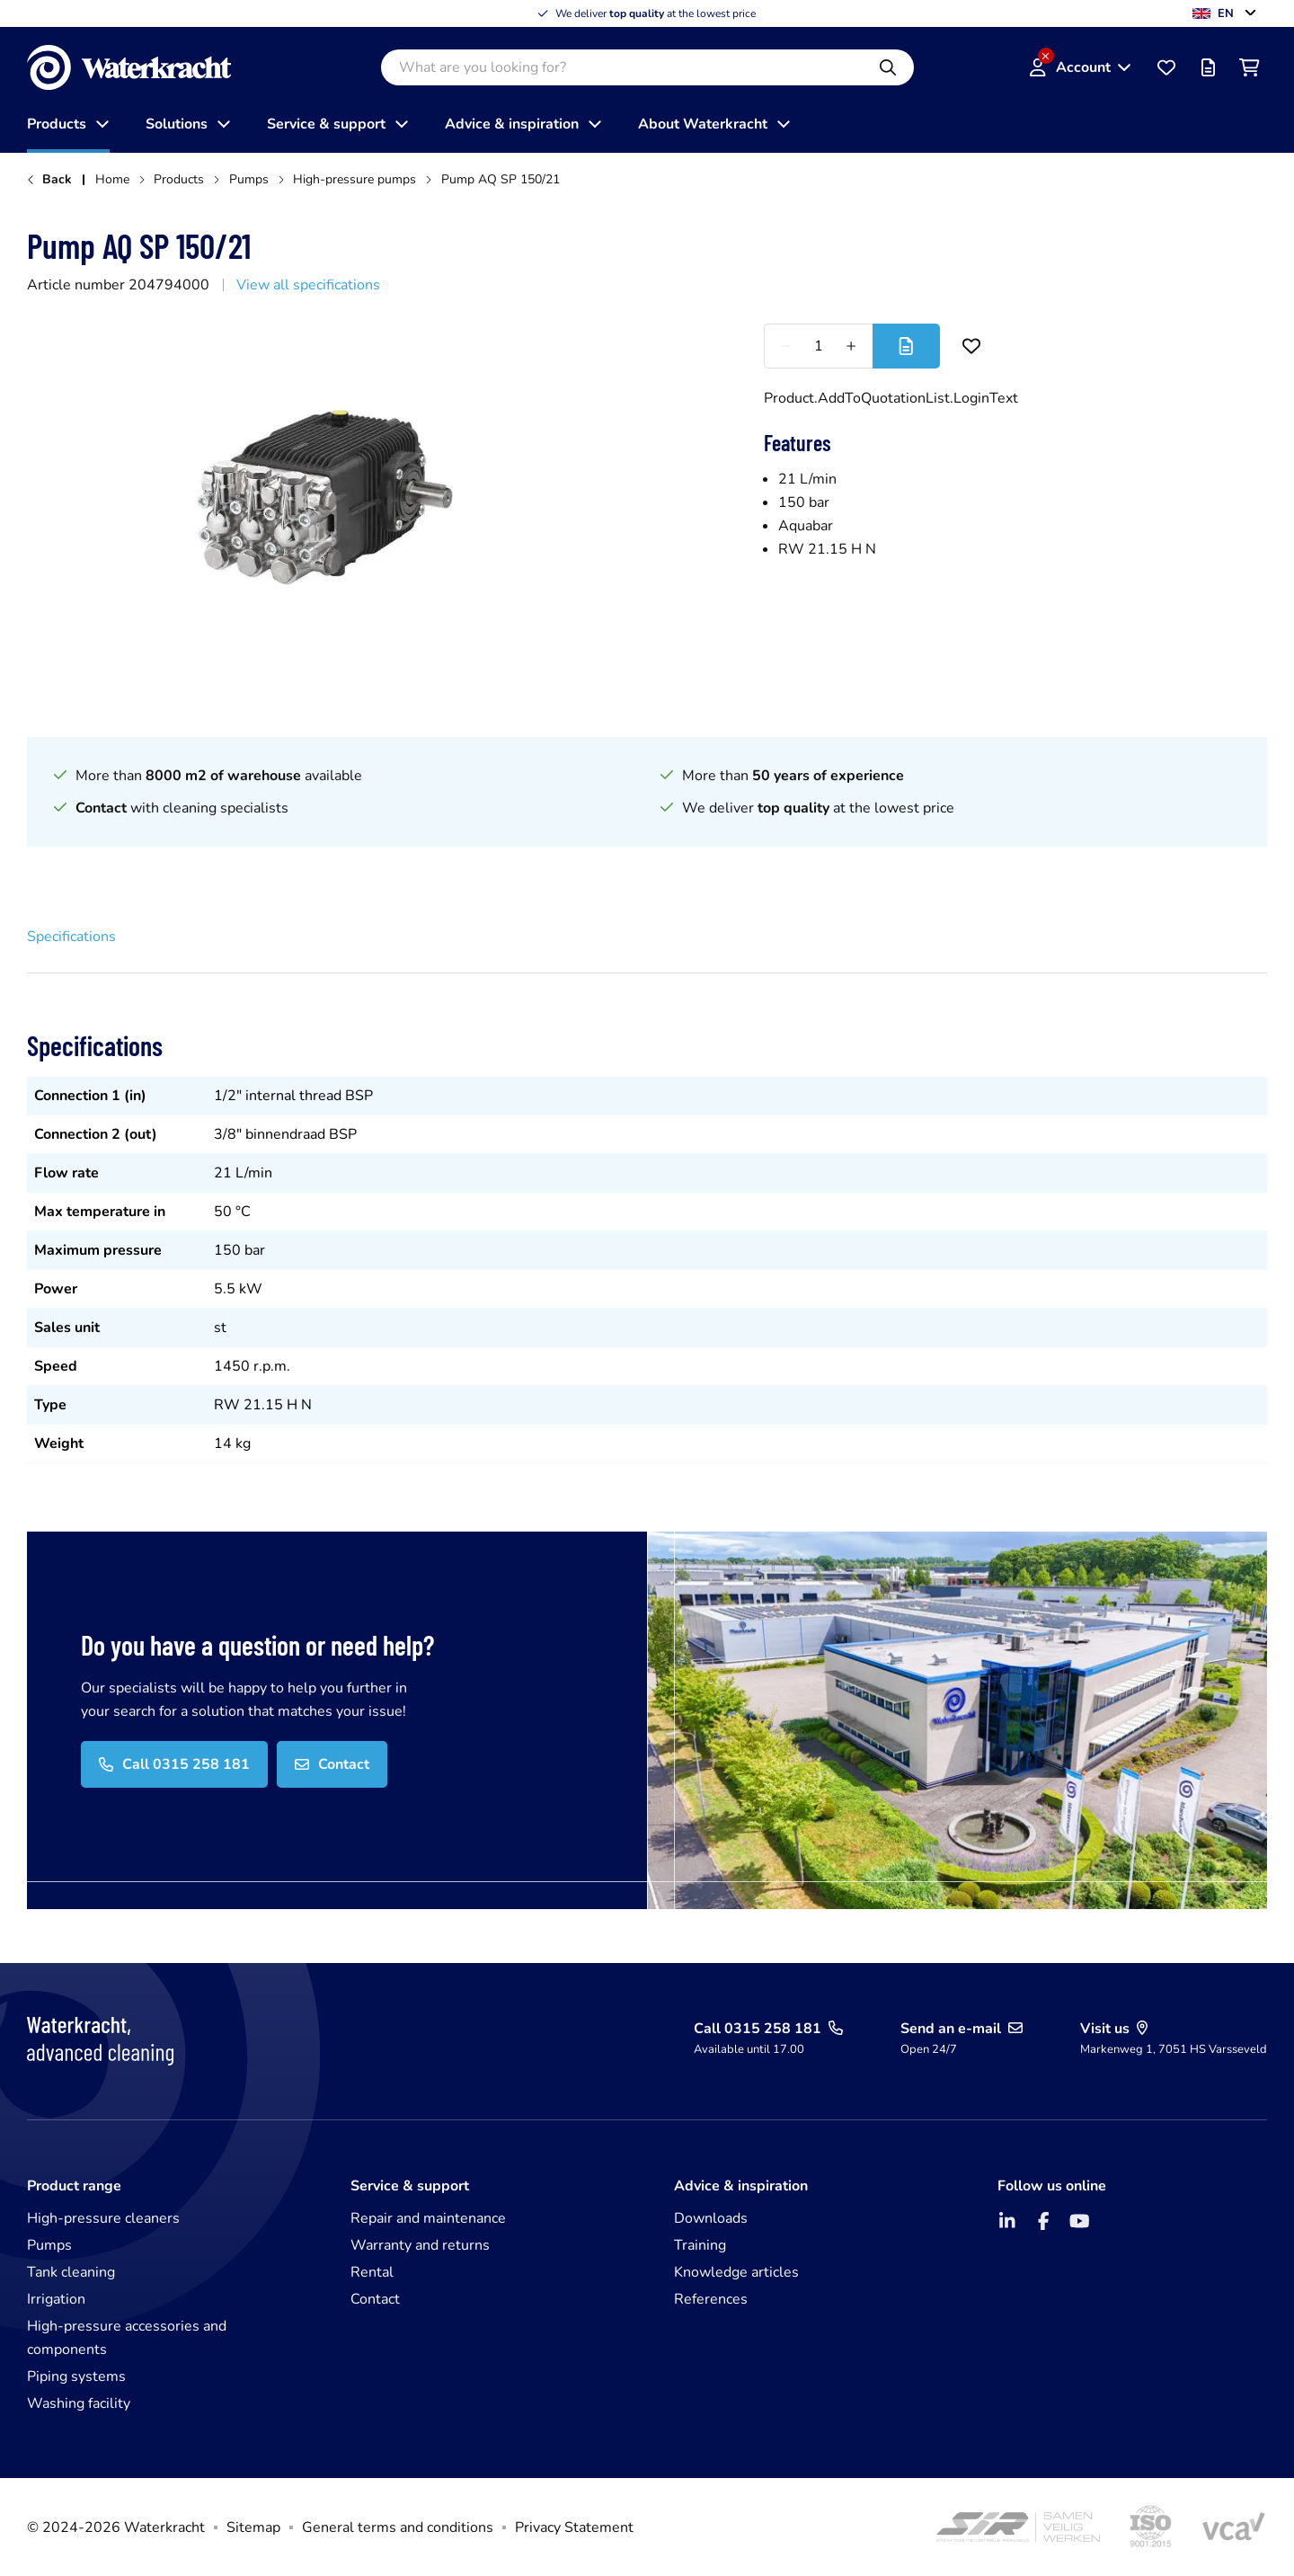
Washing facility (78, 2403)
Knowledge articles (736, 2272)
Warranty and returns (420, 2245)
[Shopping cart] (1249, 67)
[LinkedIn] (1007, 2221)
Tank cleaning (71, 2272)
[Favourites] (1166, 67)
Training (700, 2245)
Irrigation (56, 2299)
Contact (375, 2299)
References (711, 2299)
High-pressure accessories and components (126, 2337)
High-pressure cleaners (103, 2218)
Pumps (49, 2245)
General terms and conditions (397, 2527)
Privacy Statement (574, 2527)
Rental (372, 2272)
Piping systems (76, 2376)
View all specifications (308, 285)
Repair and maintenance (428, 2218)
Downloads (711, 2218)
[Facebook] (1043, 2221)
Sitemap (253, 2527)
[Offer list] (1208, 67)
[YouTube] (1079, 2221)
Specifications (71, 936)
